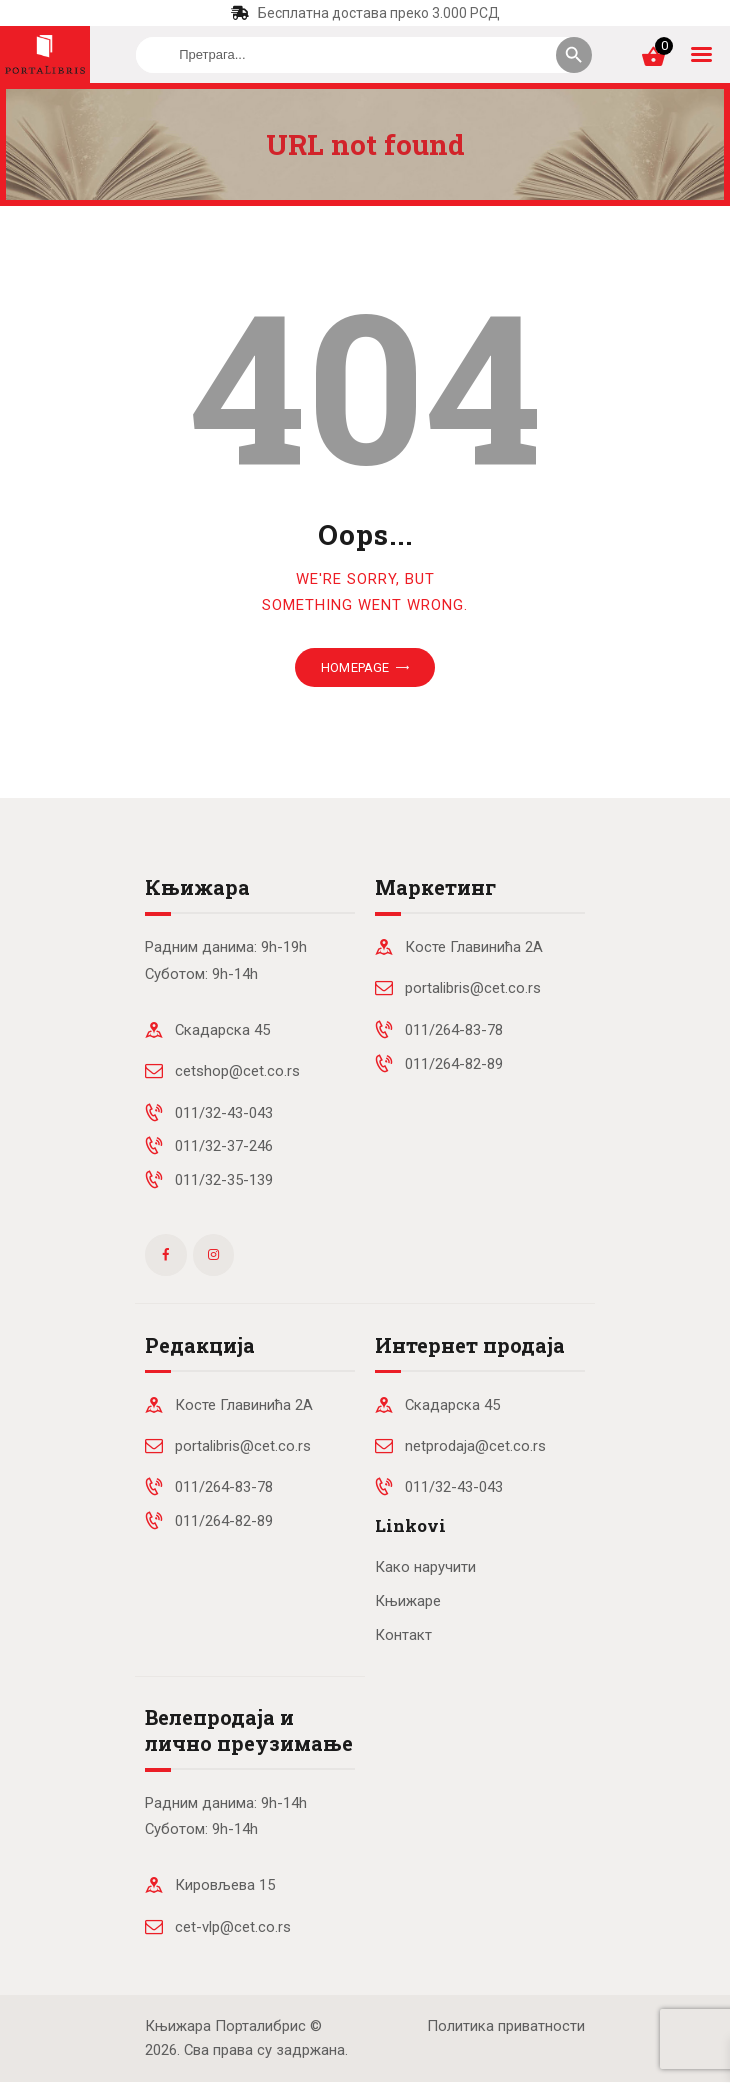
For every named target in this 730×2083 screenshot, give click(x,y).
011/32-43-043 (224, 1113)
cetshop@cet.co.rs (237, 1071)
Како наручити (425, 1567)
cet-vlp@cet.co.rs (233, 1927)
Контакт (403, 1635)
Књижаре (408, 1601)
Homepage (355, 667)
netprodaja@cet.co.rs (475, 1446)
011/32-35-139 (224, 1180)
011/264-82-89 (454, 1064)
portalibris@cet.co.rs (473, 988)
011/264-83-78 (454, 1030)
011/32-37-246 (224, 1146)
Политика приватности (506, 2026)
